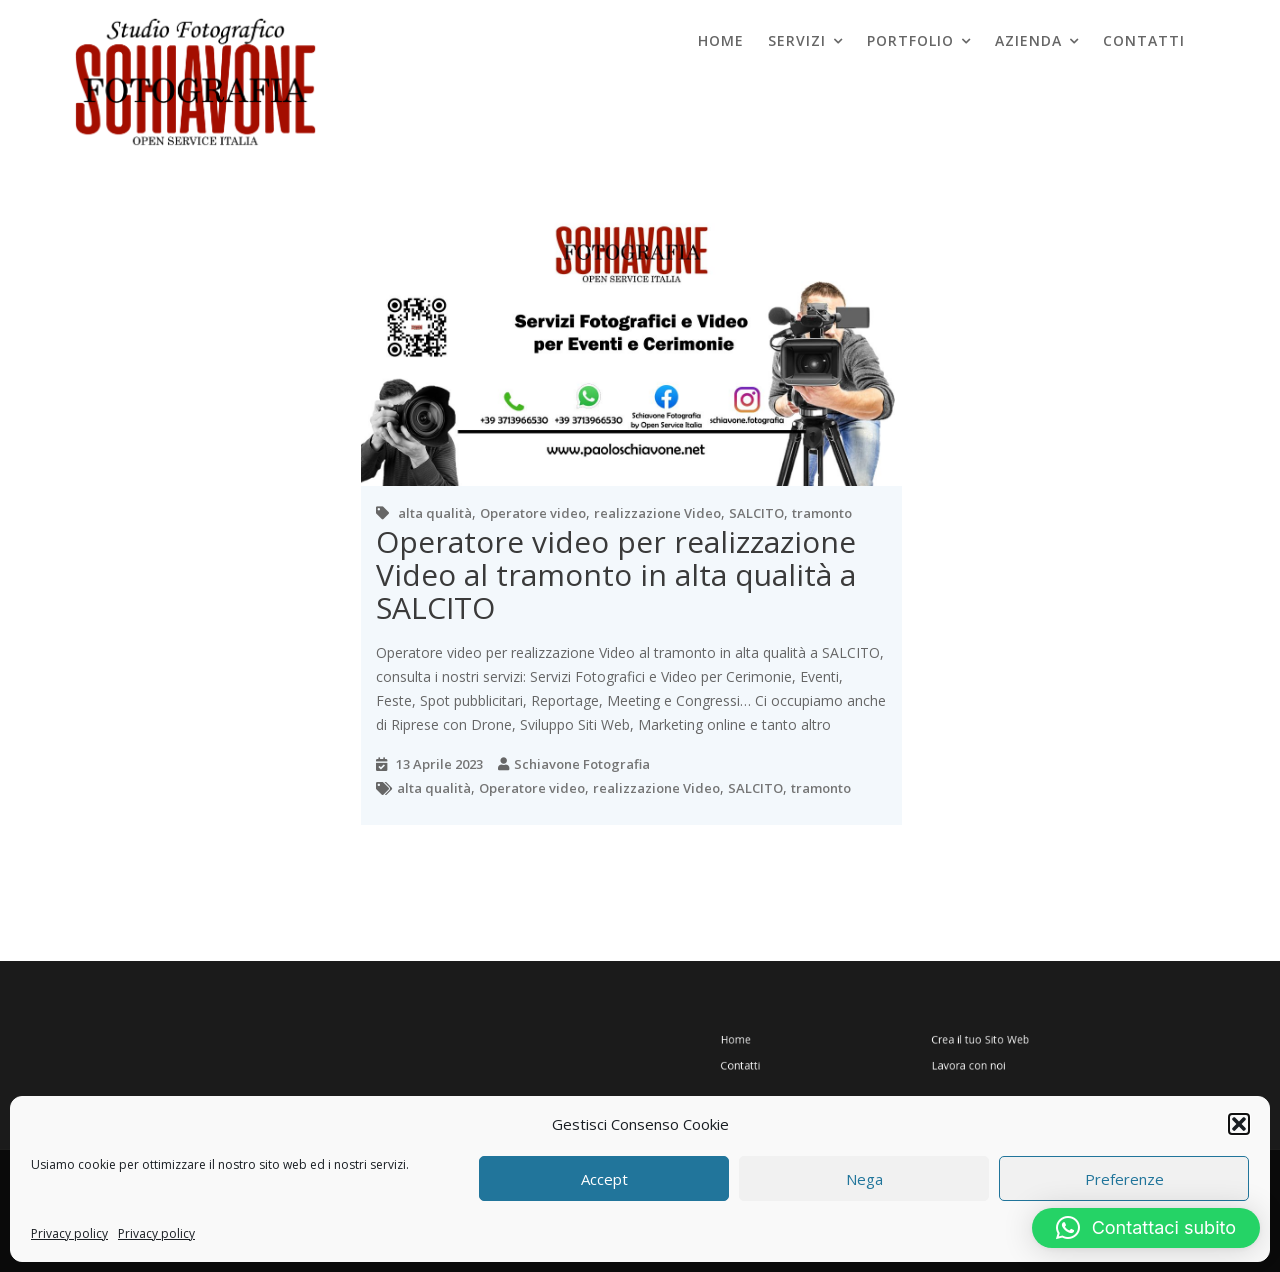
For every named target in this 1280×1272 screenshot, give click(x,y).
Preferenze (1124, 1179)
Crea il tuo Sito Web (968, 1040)
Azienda (1028, 40)
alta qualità (435, 513)
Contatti (1144, 40)
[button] (1239, 1124)
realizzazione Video (657, 513)
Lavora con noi (959, 1059)
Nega (864, 1179)
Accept (604, 1179)
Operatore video (533, 513)
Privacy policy (69, 1233)
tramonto (822, 513)
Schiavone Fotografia (582, 764)
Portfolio (910, 40)
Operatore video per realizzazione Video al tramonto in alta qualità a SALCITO (616, 574)
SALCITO (756, 513)
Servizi (797, 40)
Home (721, 40)
